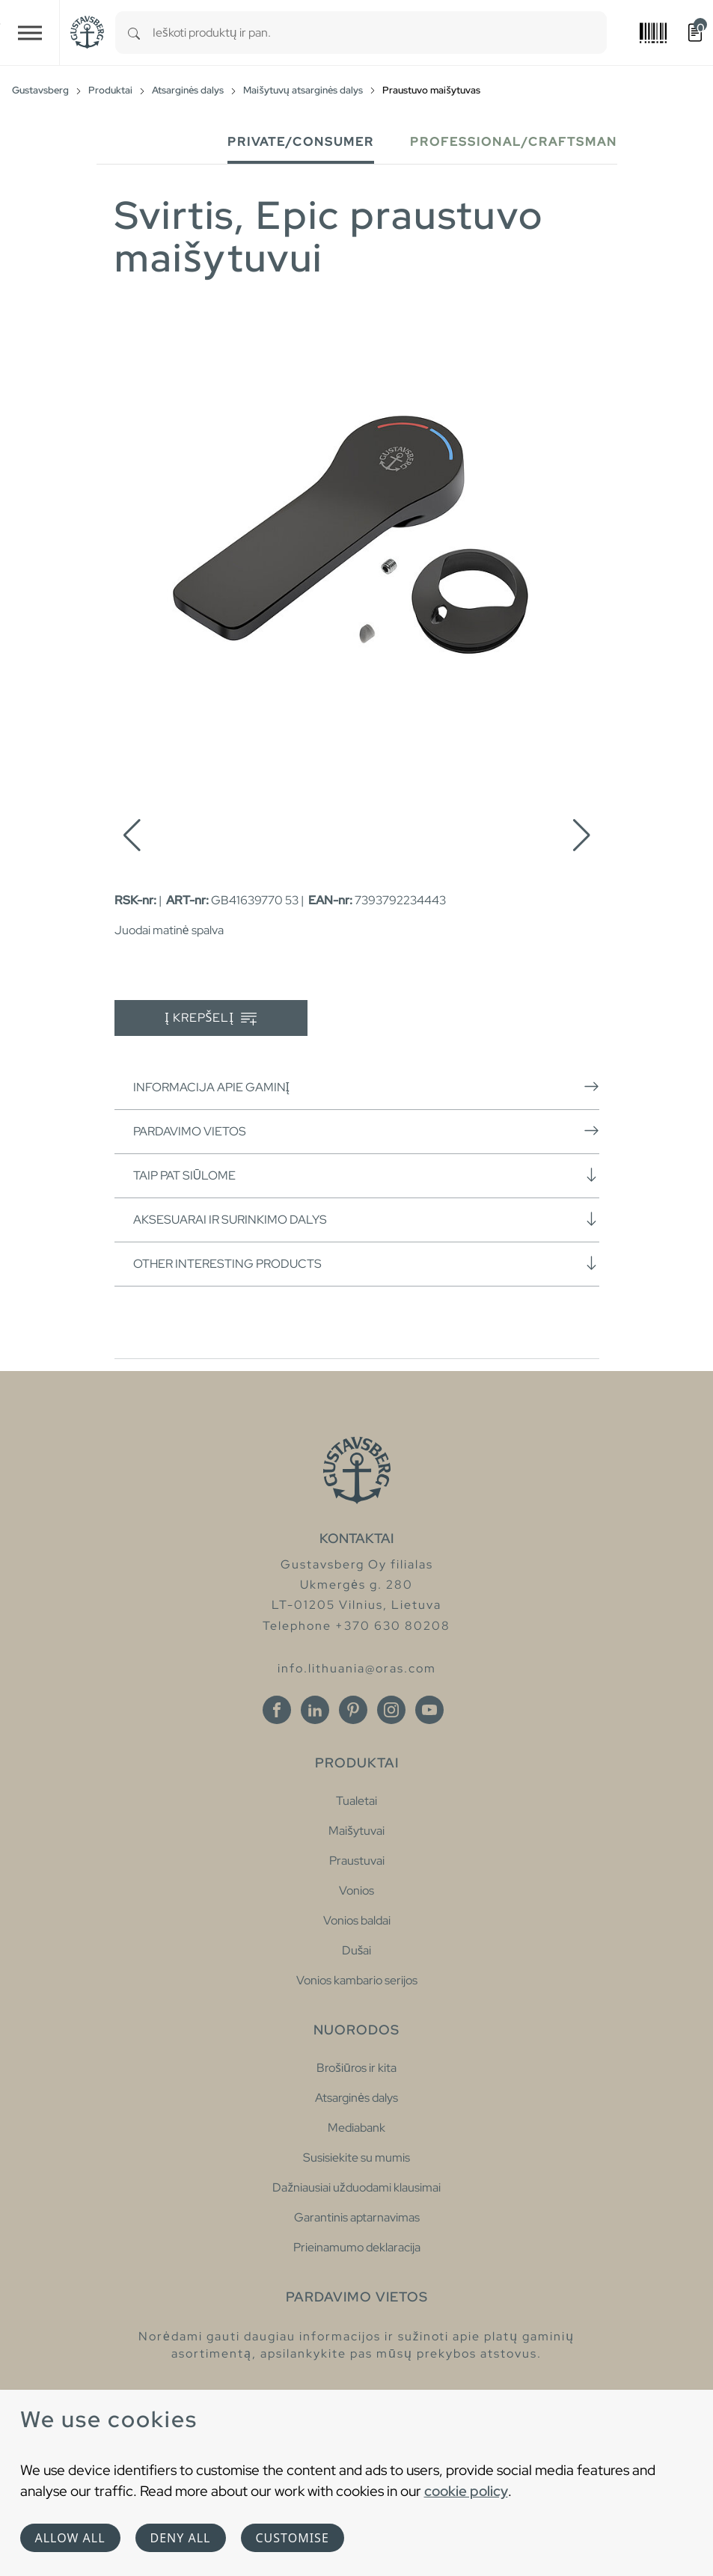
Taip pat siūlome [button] (366, 1175)
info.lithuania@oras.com (357, 1668)
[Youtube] (429, 1710)
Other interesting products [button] (366, 1263)
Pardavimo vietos (366, 1131)
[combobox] (380, 32)
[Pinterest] (353, 1710)
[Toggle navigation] (30, 32)
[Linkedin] (315, 1710)
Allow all (70, 2538)
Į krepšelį (211, 1018)
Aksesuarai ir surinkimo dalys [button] (366, 1219)
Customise (292, 2538)
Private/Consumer (300, 142)
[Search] (134, 32)
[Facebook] (277, 1710)
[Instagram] (391, 1710)
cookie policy (466, 2490)
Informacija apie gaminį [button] (366, 1087)
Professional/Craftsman (513, 142)
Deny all (180, 2538)
